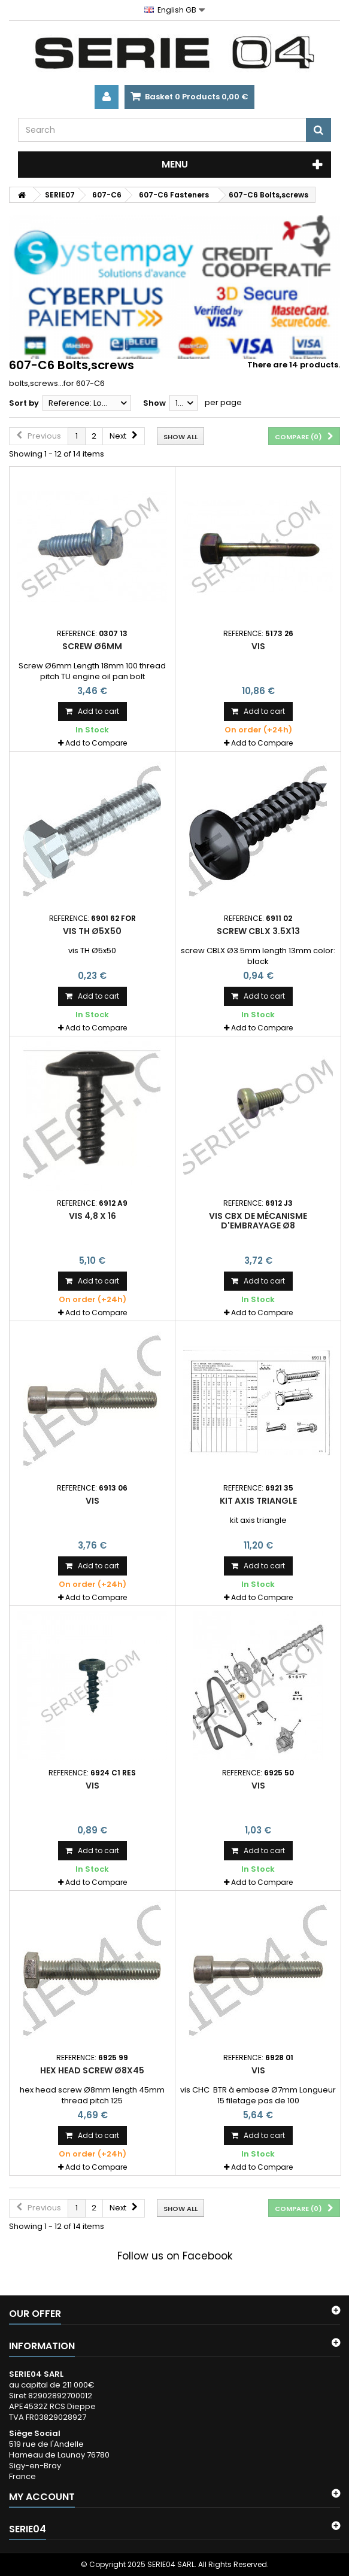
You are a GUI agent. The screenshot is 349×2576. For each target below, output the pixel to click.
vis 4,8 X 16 (92, 1216)
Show (154, 403)
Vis (258, 646)
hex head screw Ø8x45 (92, 2070)
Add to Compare (96, 743)
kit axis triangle (258, 1501)
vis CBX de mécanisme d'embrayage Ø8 (258, 1220)
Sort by (24, 403)
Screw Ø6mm (92, 646)
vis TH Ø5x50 (92, 931)
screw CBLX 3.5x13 (258, 931)
